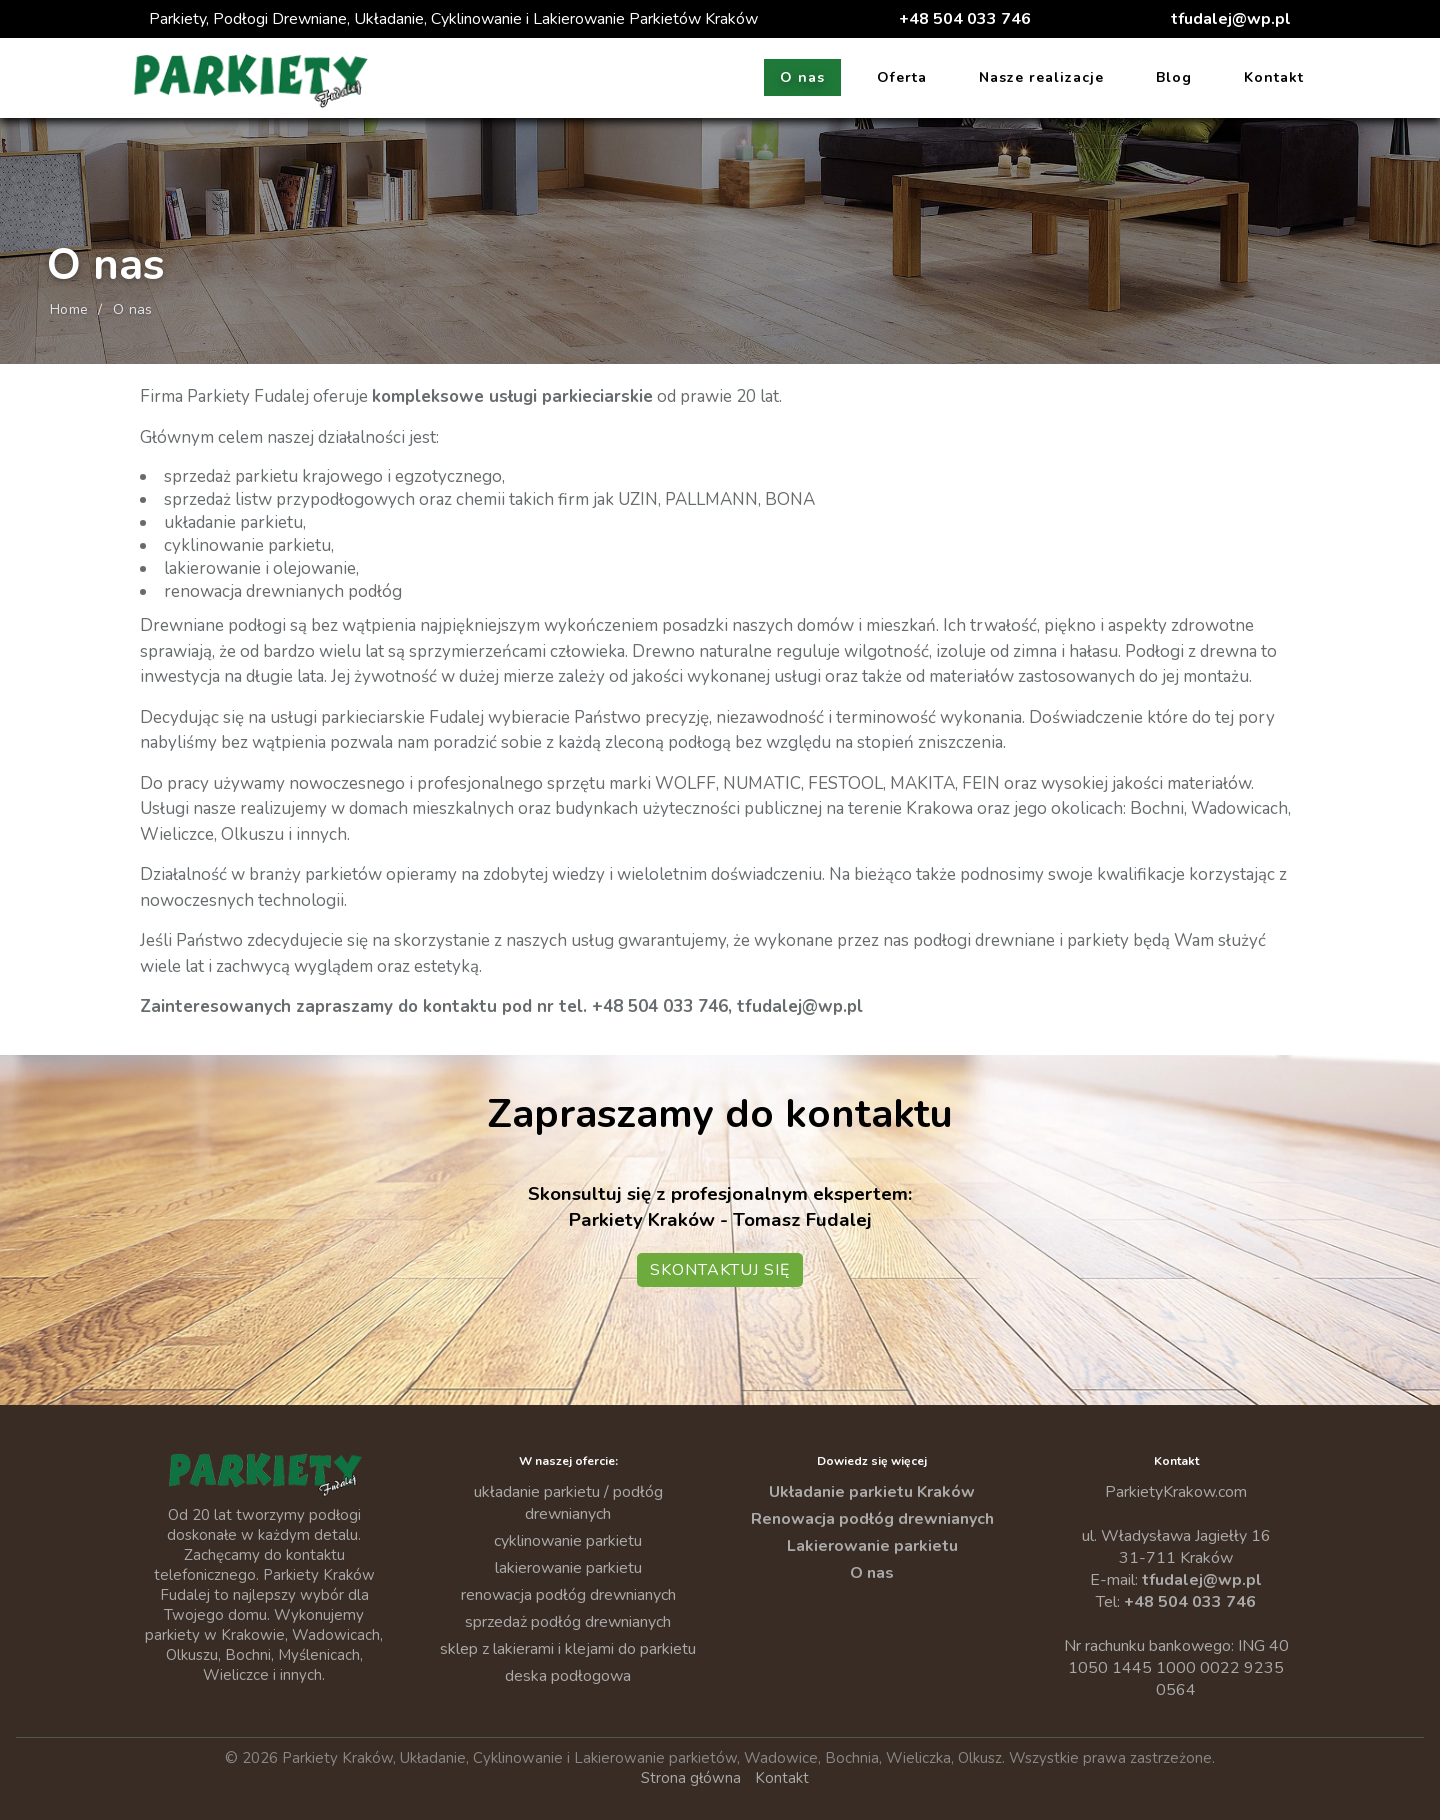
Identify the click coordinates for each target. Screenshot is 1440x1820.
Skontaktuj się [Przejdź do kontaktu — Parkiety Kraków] (720, 1270)
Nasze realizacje (1041, 77)
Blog (1174, 77)
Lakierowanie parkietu (872, 1546)
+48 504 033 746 (965, 19)
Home (69, 309)
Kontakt (1274, 77)
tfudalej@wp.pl (1231, 19)
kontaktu (460, 1006)
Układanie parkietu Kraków (872, 1492)
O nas (802, 77)
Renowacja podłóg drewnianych (872, 1519)
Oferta (902, 77)
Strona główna (691, 1778)
